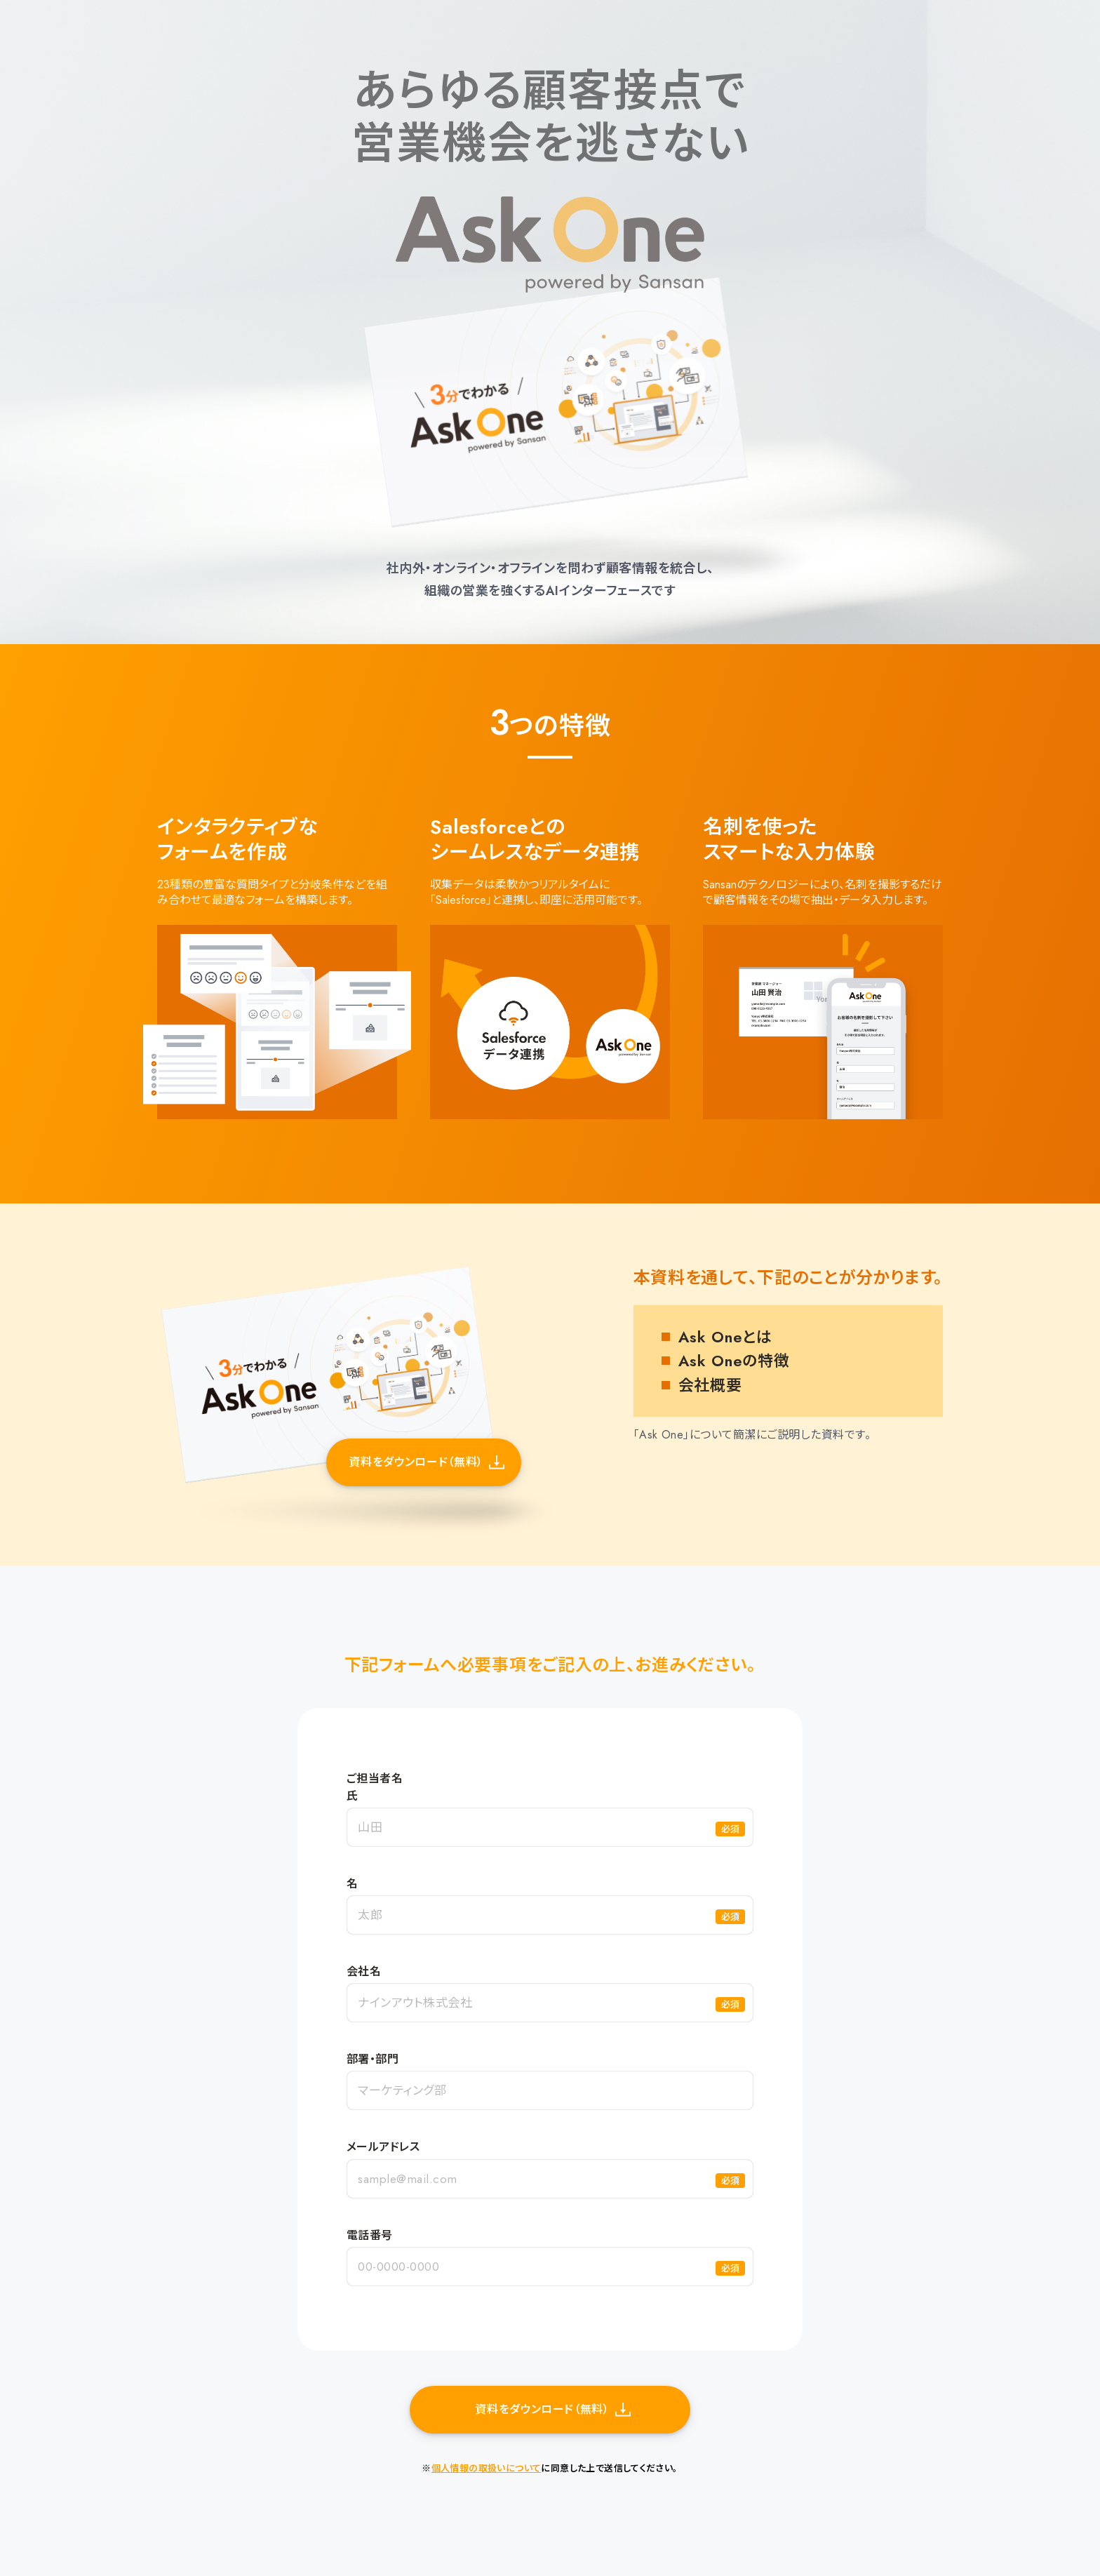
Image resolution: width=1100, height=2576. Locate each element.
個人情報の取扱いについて (486, 2468)
